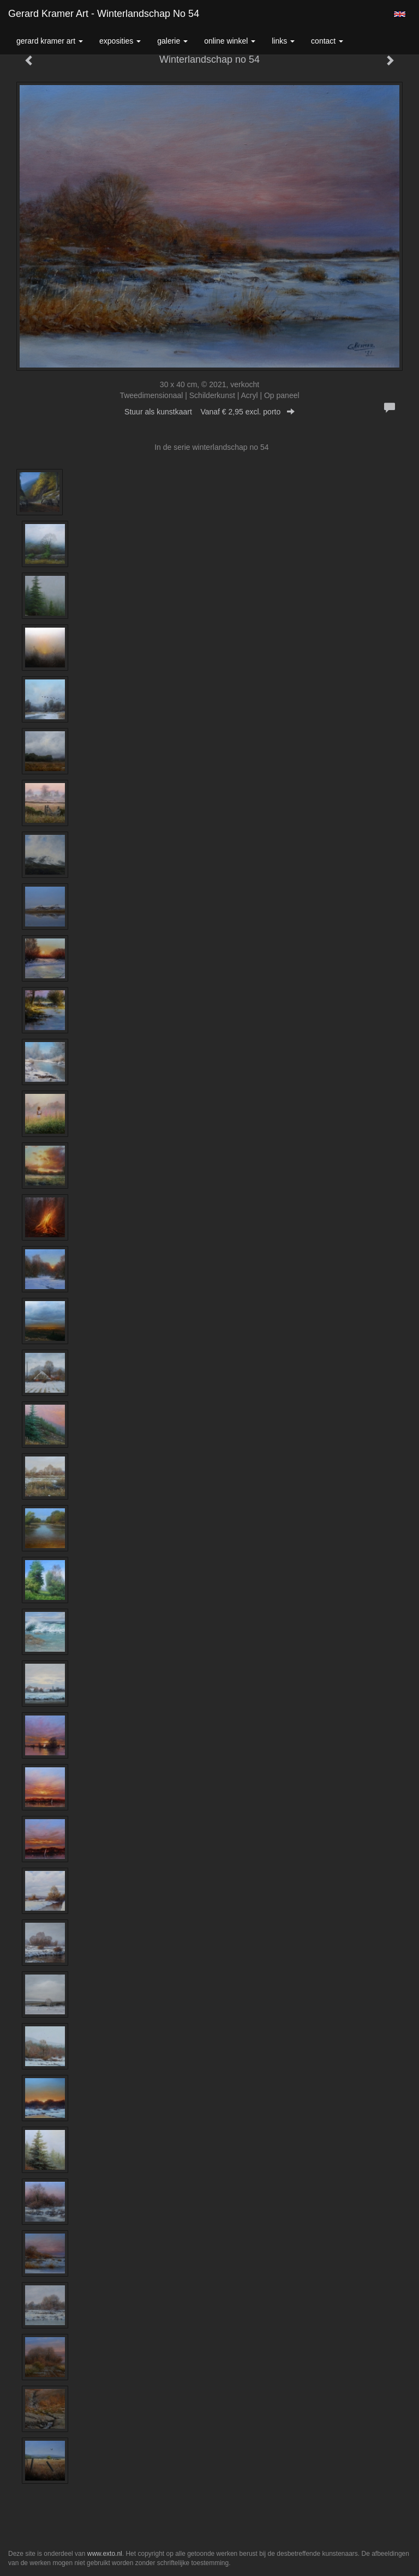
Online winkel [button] (229, 41)
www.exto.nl (104, 2553)
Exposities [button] (120, 41)
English (399, 14)
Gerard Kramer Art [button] (49, 41)
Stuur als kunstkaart (209, 411)
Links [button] (283, 41)
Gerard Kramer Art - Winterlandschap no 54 (103, 13)
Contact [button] (327, 41)
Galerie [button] (172, 41)
